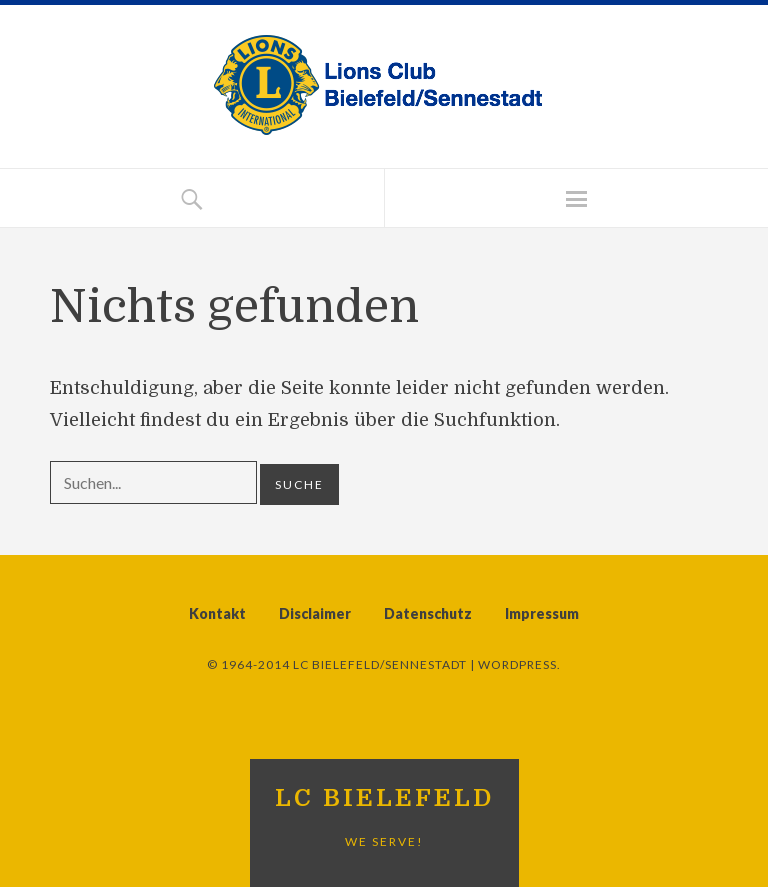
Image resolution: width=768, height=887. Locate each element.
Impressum (542, 613)
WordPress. (519, 664)
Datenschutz (428, 613)
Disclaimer (315, 613)
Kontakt (217, 613)
